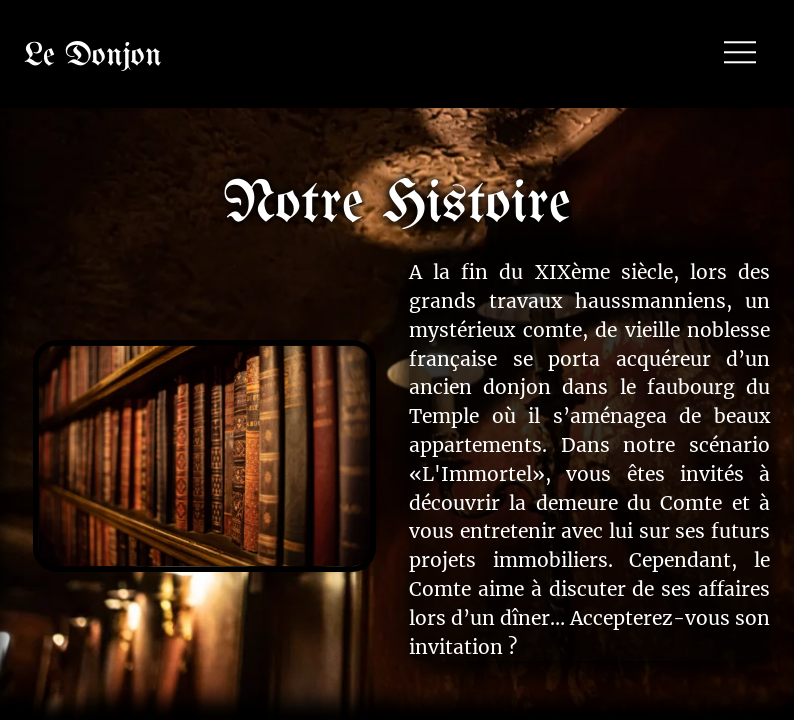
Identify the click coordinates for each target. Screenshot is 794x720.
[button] (740, 54)
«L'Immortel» (477, 474)
